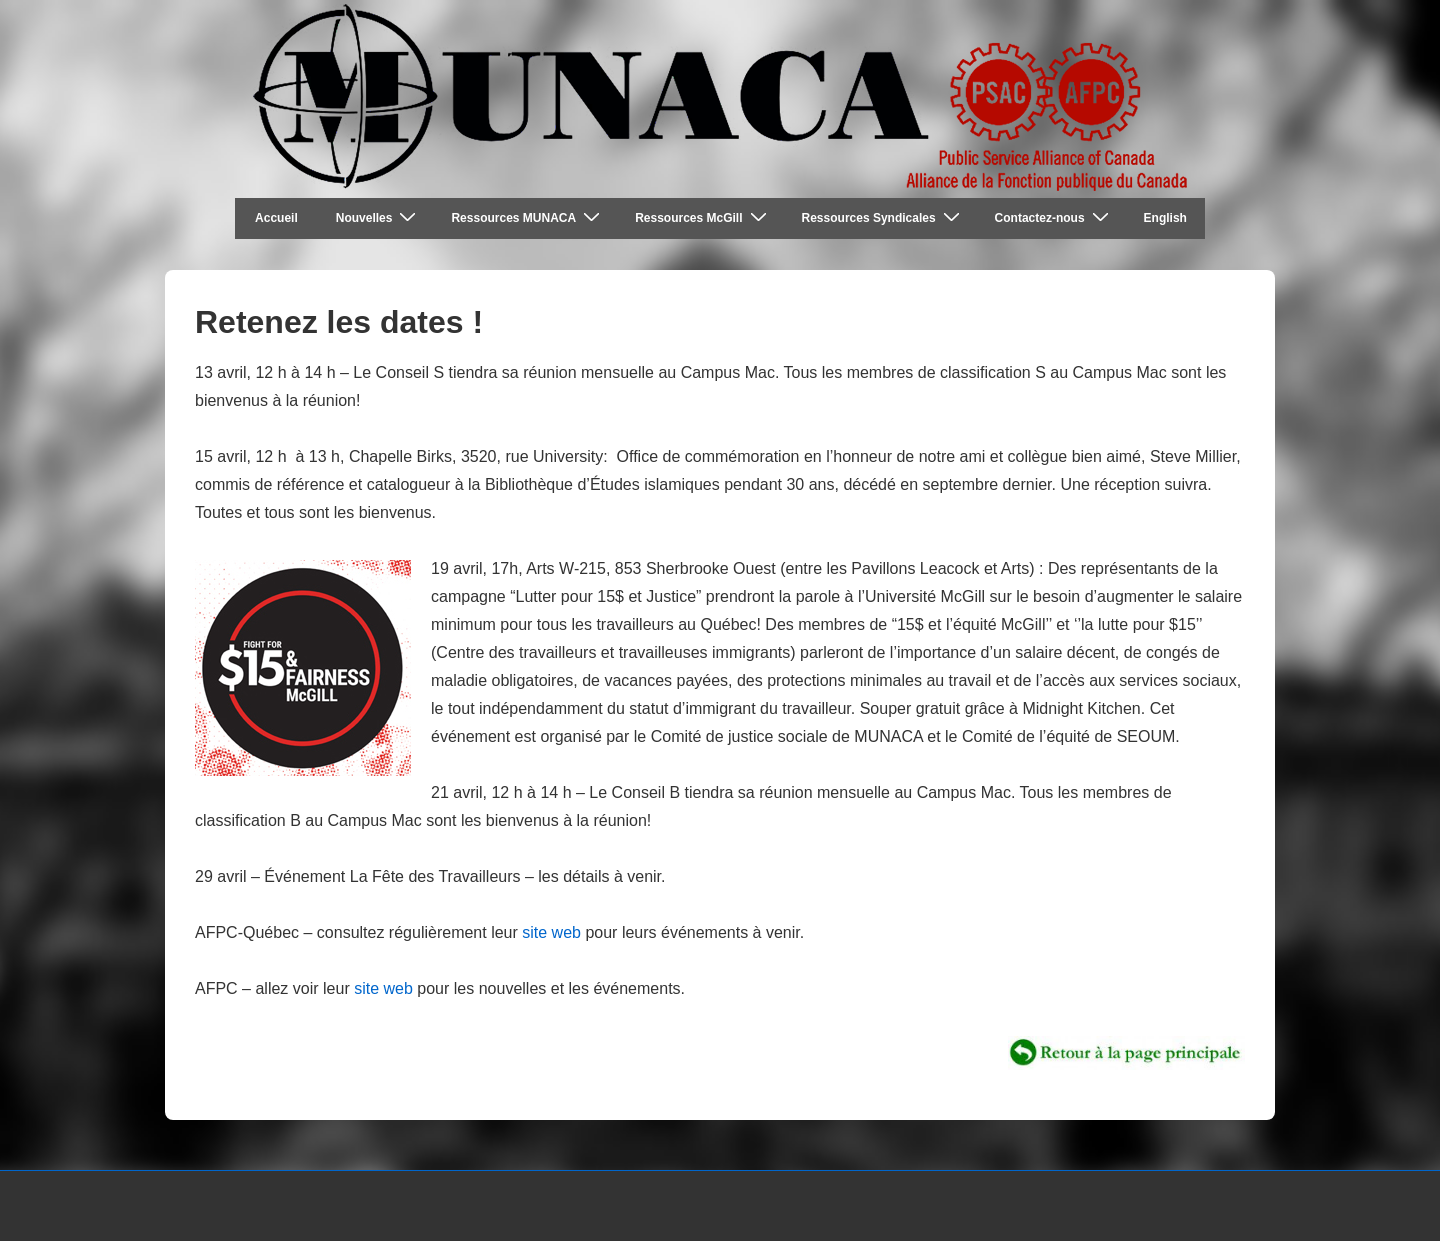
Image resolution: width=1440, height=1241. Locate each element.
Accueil (276, 218)
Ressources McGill (703, 217)
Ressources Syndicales (883, 217)
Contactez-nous (1054, 217)
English (1165, 218)
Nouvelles (379, 217)
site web (549, 932)
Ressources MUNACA (528, 217)
